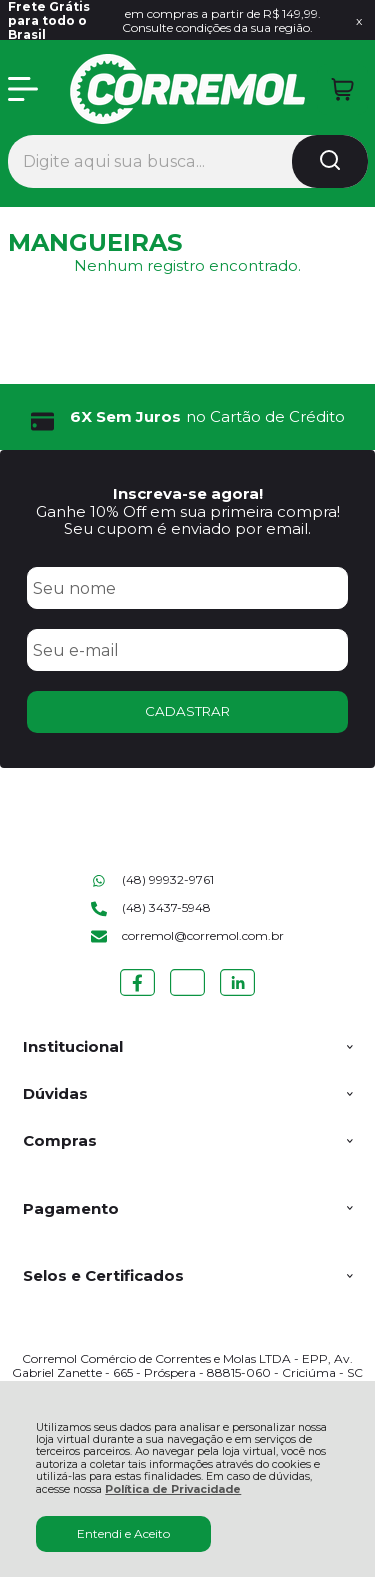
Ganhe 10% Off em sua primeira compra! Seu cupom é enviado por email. (188, 520)
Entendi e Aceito (123, 1533)
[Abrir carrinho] (342, 89)
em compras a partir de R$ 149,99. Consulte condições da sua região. (165, 21)
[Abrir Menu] (23, 89)
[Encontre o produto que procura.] (330, 161)
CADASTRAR (187, 711)
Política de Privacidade (173, 1489)
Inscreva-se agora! (188, 493)
